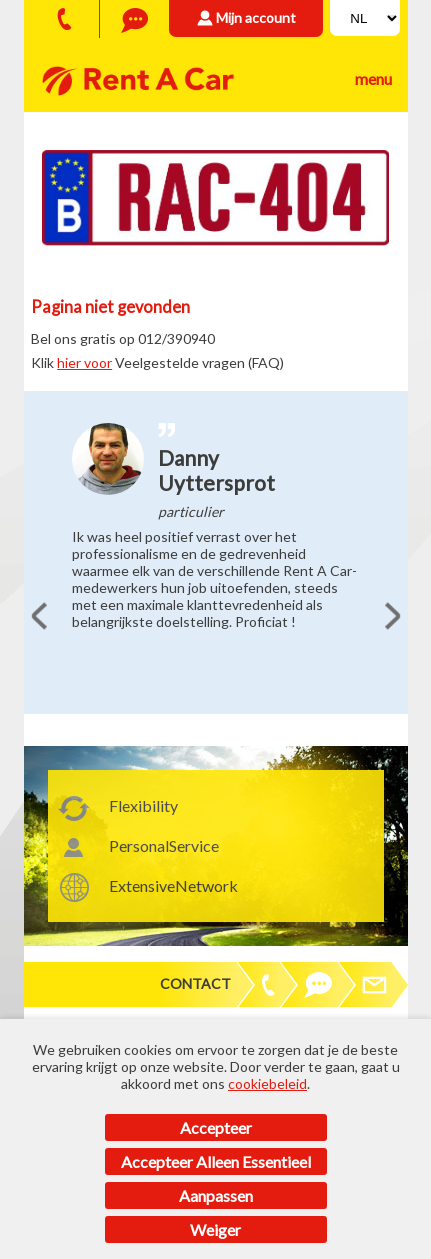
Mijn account (256, 17)
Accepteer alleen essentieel (216, 1161)
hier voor (84, 362)
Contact (195, 983)
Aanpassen (216, 1195)
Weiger (215, 1229)
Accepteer (216, 1127)
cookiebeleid (267, 1083)
